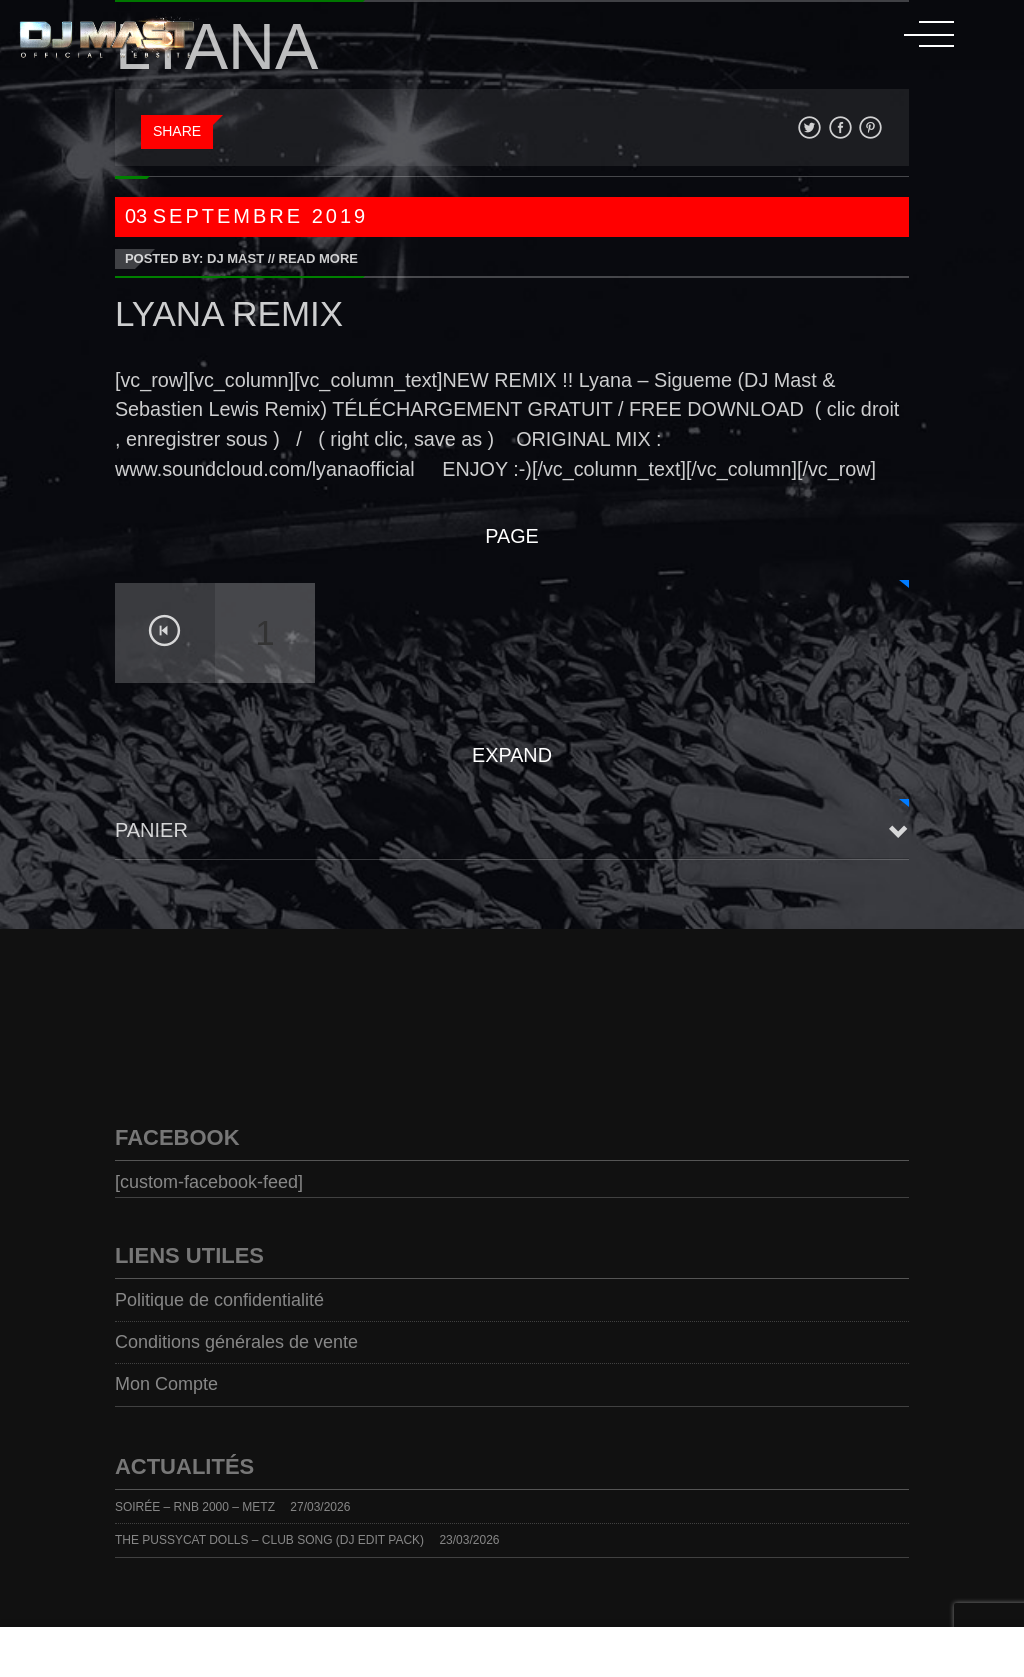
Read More (318, 258)
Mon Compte (166, 1384)
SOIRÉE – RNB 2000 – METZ (195, 1507)
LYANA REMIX (229, 313)
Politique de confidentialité (219, 1300)
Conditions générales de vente (236, 1342)
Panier (151, 830)
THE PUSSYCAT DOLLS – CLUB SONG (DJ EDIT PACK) (269, 1540)
